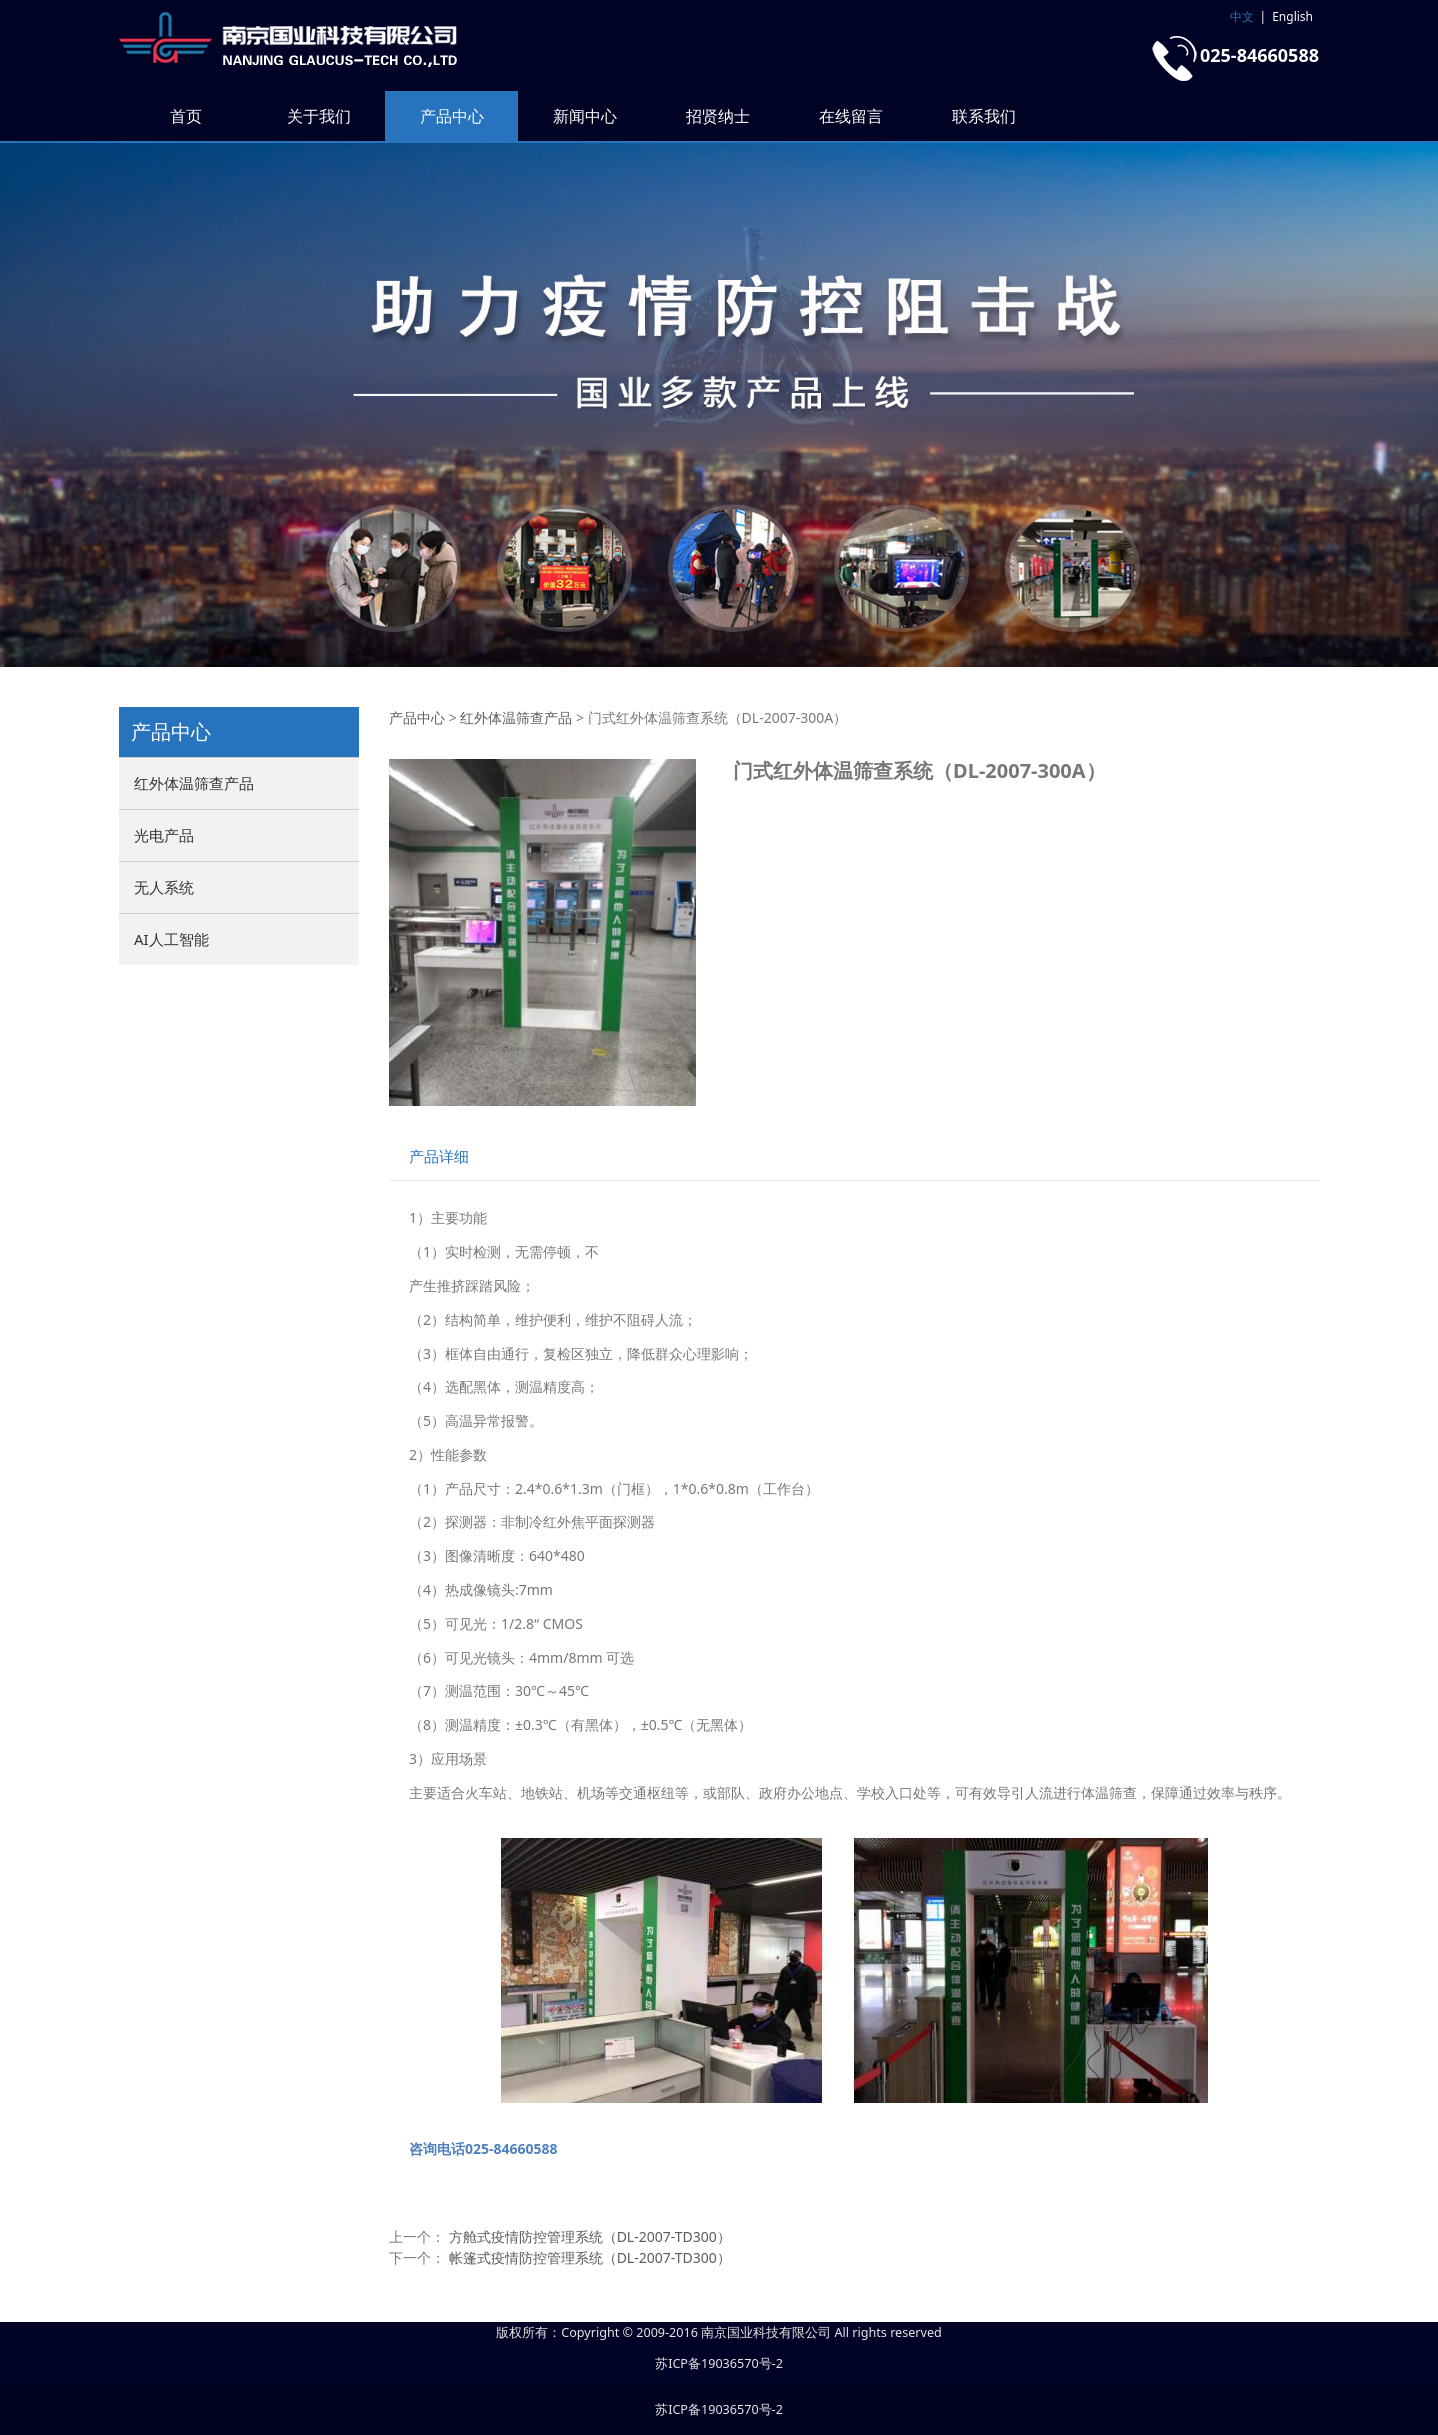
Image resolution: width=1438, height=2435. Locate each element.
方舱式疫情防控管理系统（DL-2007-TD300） (590, 2236)
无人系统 (164, 887)
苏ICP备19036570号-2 (719, 2363)
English (1292, 16)
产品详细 (439, 1156)
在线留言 (851, 116)
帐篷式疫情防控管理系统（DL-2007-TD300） (590, 2257)
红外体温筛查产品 (194, 783)
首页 (186, 116)
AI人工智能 (171, 939)
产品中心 (452, 116)
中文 (1242, 16)
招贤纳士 (718, 116)
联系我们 (984, 116)
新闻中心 (585, 116)
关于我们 (319, 116)
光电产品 (164, 835)
